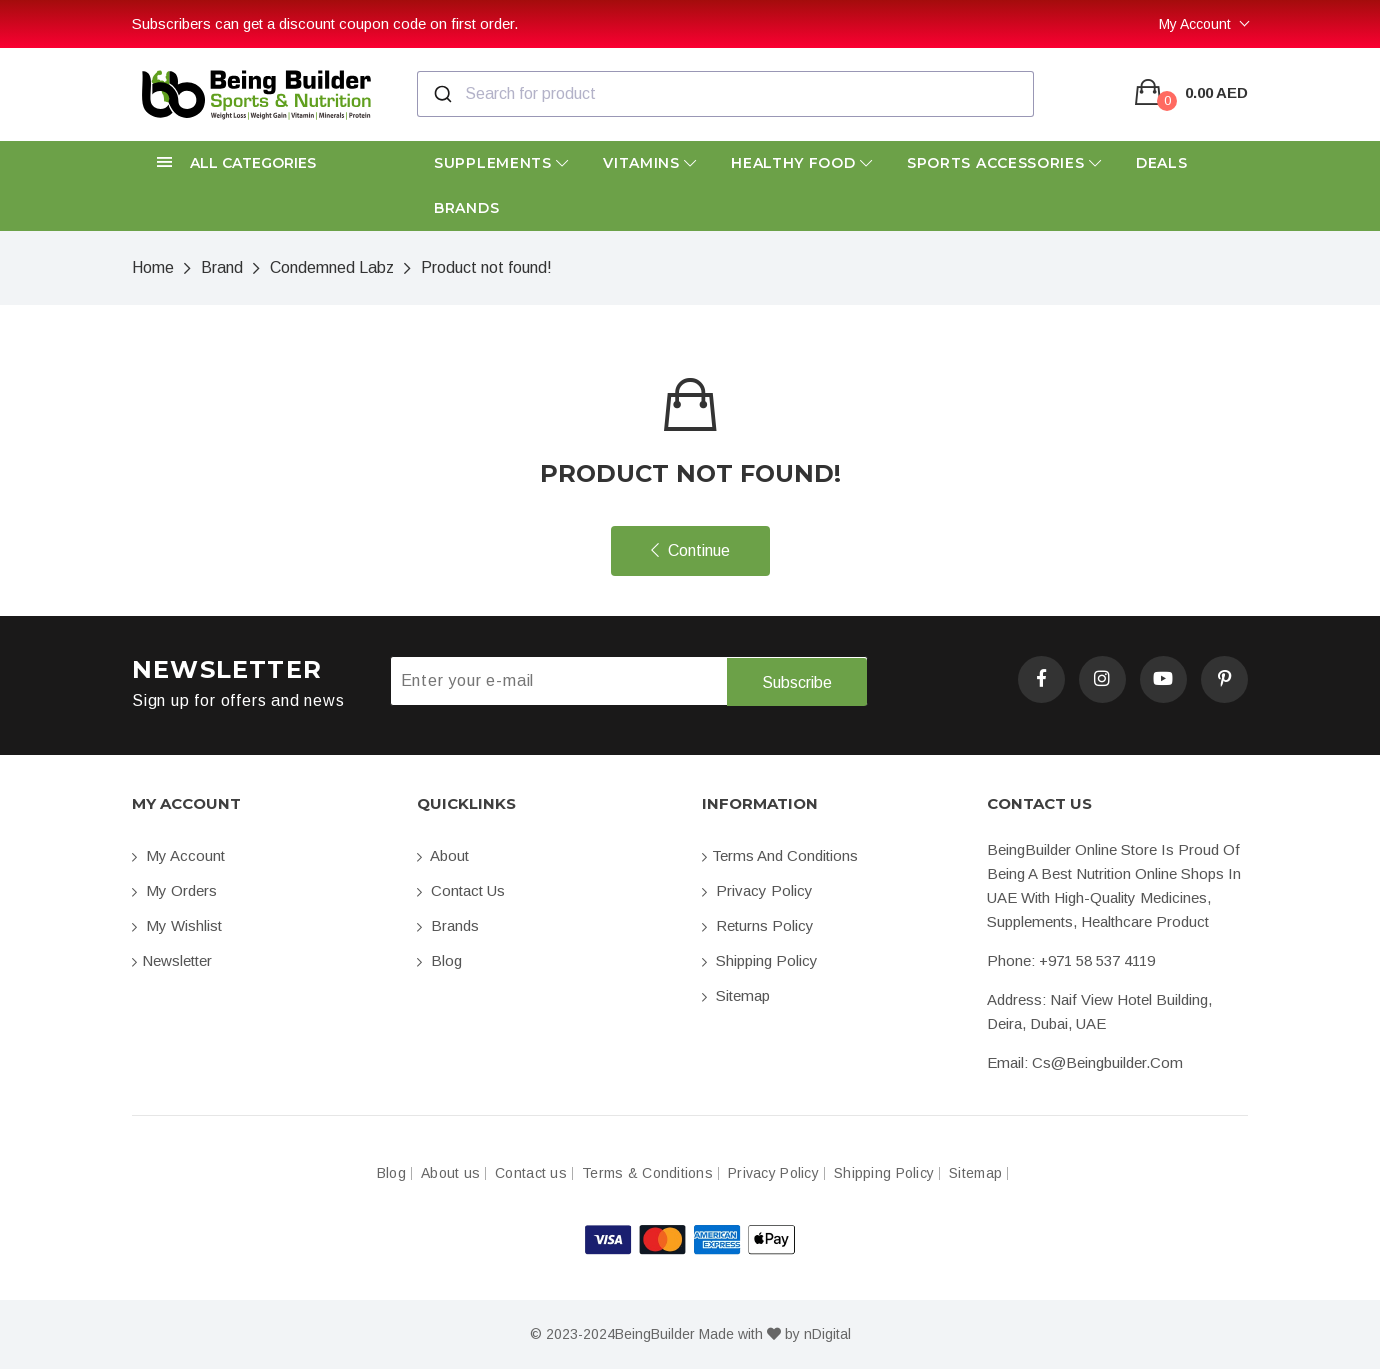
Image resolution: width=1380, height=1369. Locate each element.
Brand (222, 267)
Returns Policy (758, 925)
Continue (690, 550)
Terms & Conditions (647, 1173)
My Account (1195, 24)
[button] (262, 163)
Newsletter (172, 960)
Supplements (501, 163)
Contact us (461, 890)
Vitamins (650, 163)
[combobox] (725, 94)
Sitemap (736, 995)
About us (450, 1173)
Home (153, 267)
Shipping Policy (760, 960)
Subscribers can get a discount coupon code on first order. (325, 23)
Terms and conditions (780, 855)
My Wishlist (177, 925)
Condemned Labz (332, 267)
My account (178, 855)
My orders (174, 890)
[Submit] (441, 94)
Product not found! (486, 267)
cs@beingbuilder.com (1107, 1062)
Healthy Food (802, 163)
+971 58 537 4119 (1097, 960)
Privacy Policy (757, 890)
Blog (439, 960)
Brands (466, 208)
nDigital (827, 1334)
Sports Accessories (1004, 163)
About (443, 855)
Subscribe (797, 681)
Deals (1162, 163)
